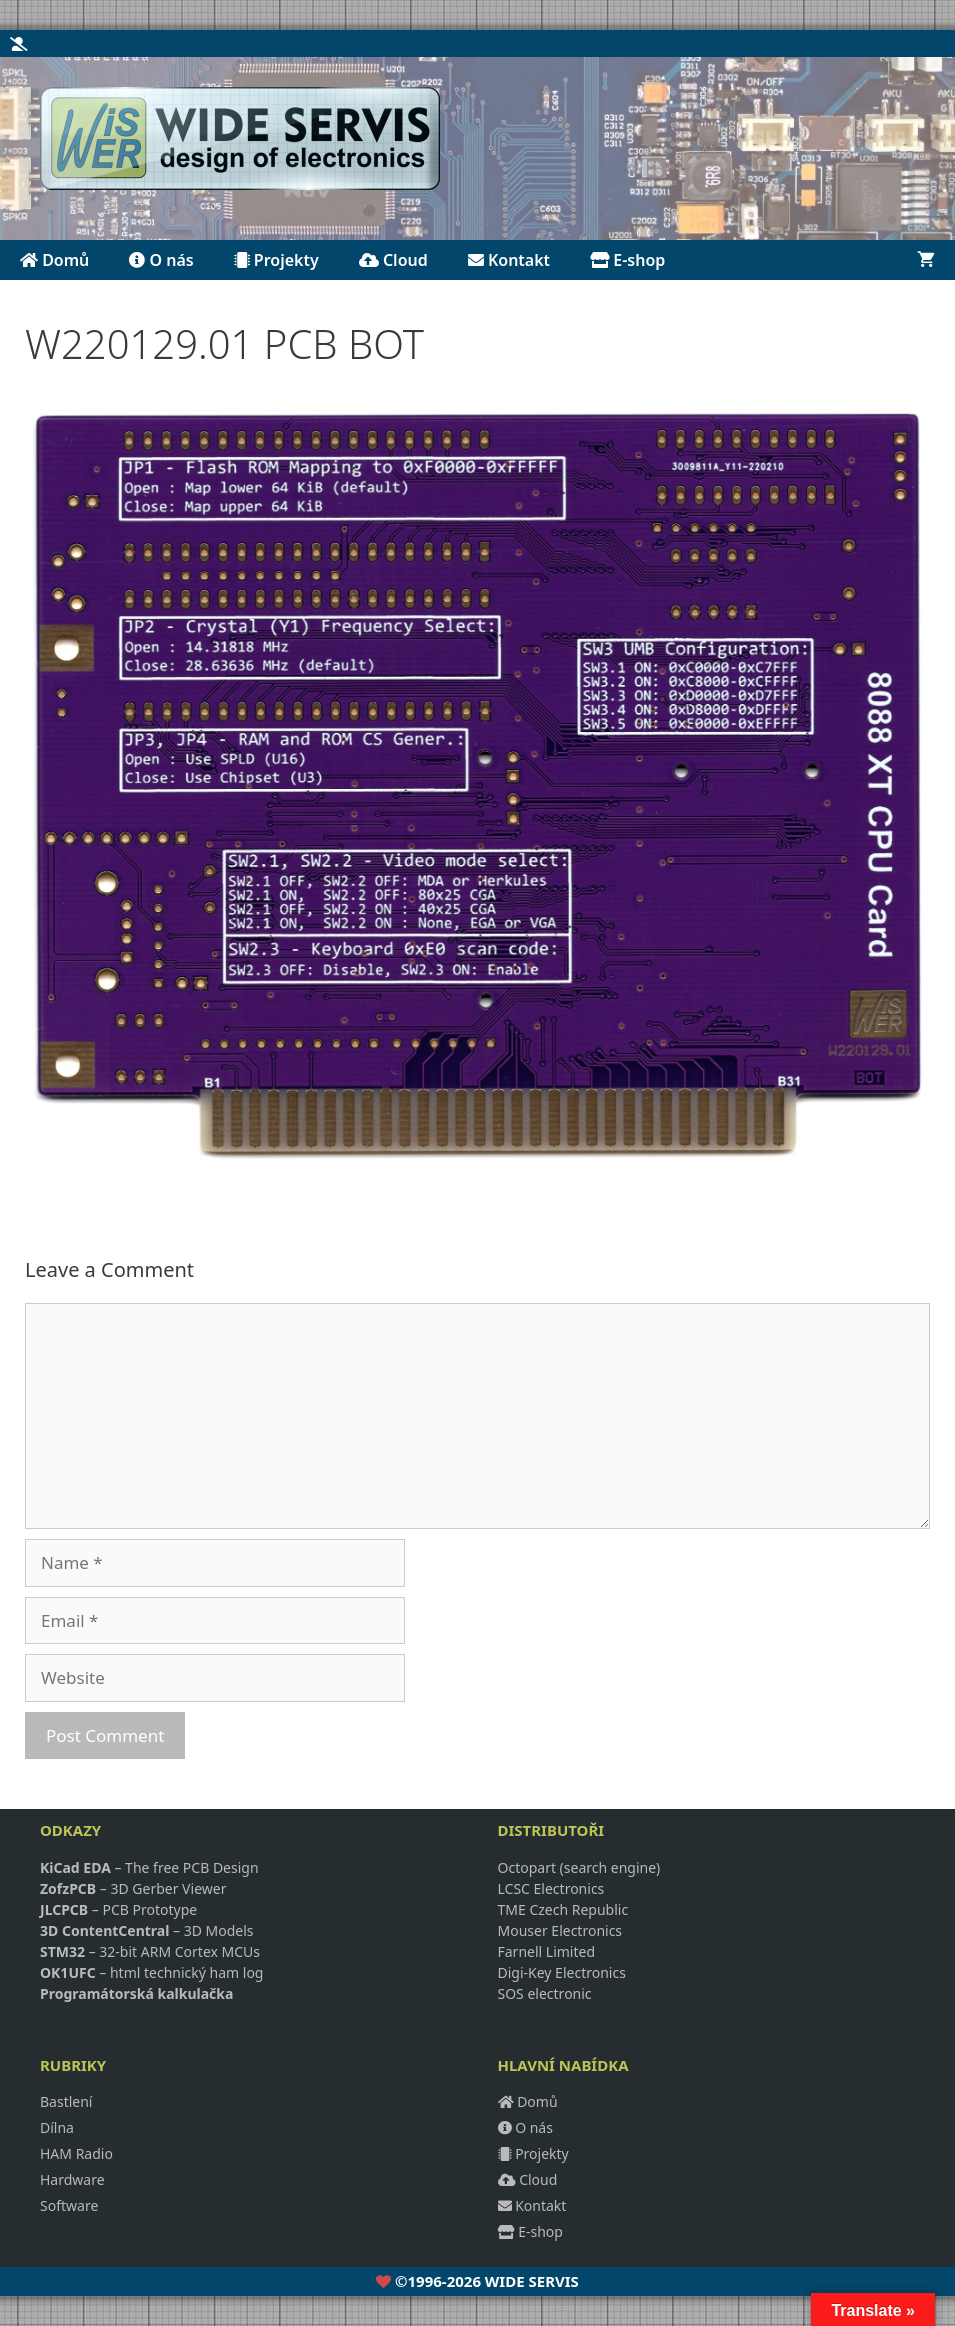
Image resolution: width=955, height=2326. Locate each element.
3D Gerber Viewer (168, 1888)
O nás (161, 260)
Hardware (72, 2179)
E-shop (627, 260)
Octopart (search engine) (579, 1867)
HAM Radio (76, 2153)
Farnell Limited (547, 1951)
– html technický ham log (151, 1972)
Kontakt (509, 260)
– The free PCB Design (149, 1867)
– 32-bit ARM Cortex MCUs (150, 1951)
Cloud (393, 260)
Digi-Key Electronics (562, 1972)
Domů (54, 260)
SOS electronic (545, 1993)
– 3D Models (147, 1930)
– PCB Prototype (118, 1909)
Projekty (276, 260)
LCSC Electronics (551, 1888)
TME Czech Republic (563, 1909)
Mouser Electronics (560, 1930)
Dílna (57, 2127)
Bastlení (66, 2101)
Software (69, 2205)
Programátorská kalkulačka (136, 1993)
